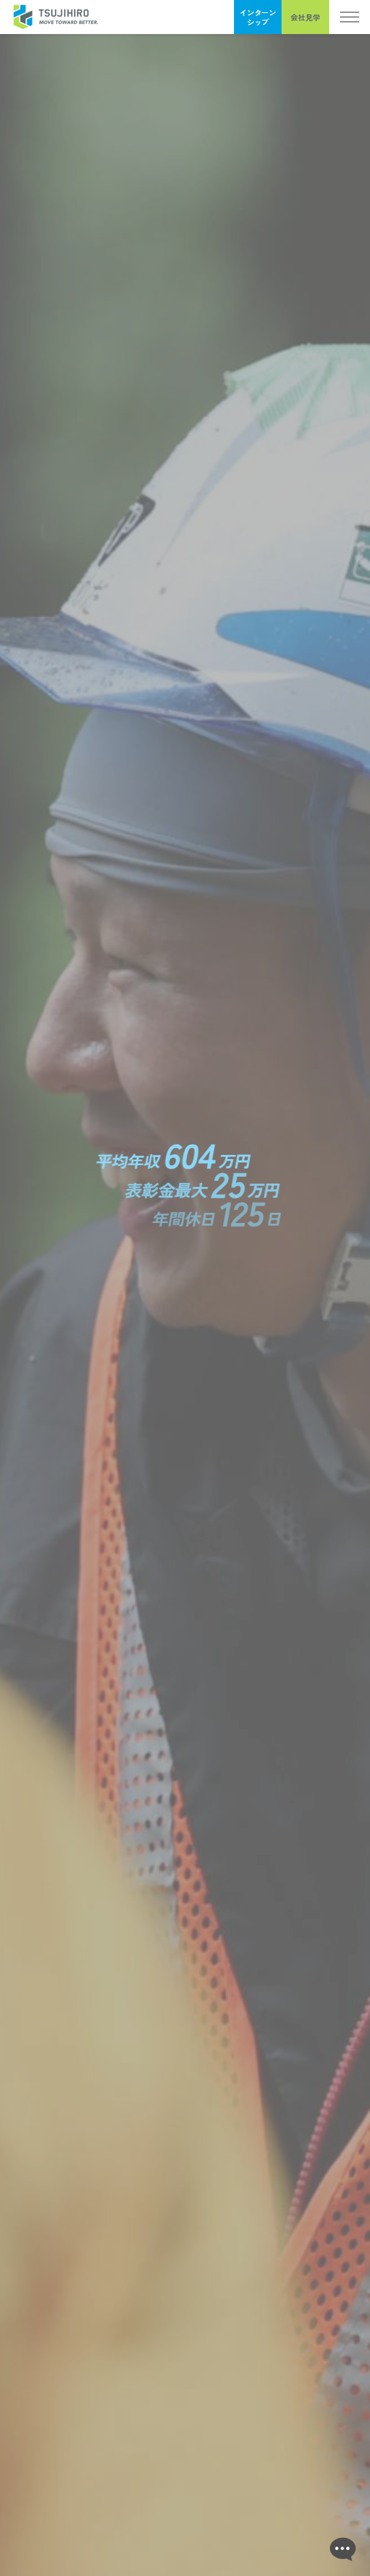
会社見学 (305, 17)
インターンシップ (257, 17)
